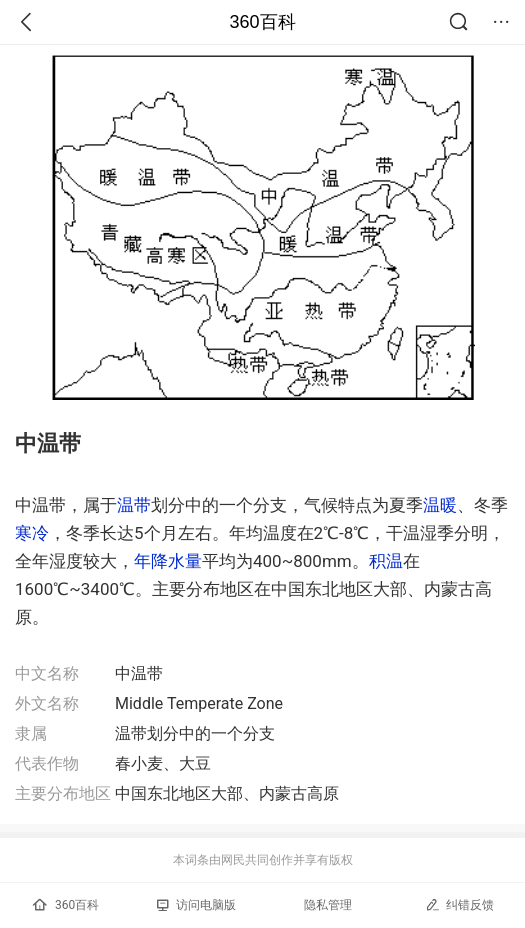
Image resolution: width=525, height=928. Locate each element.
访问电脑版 (196, 905)
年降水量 (168, 561)
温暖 (440, 505)
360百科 (262, 22)
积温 (386, 561)
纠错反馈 (459, 904)
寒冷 (32, 533)
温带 (134, 505)
